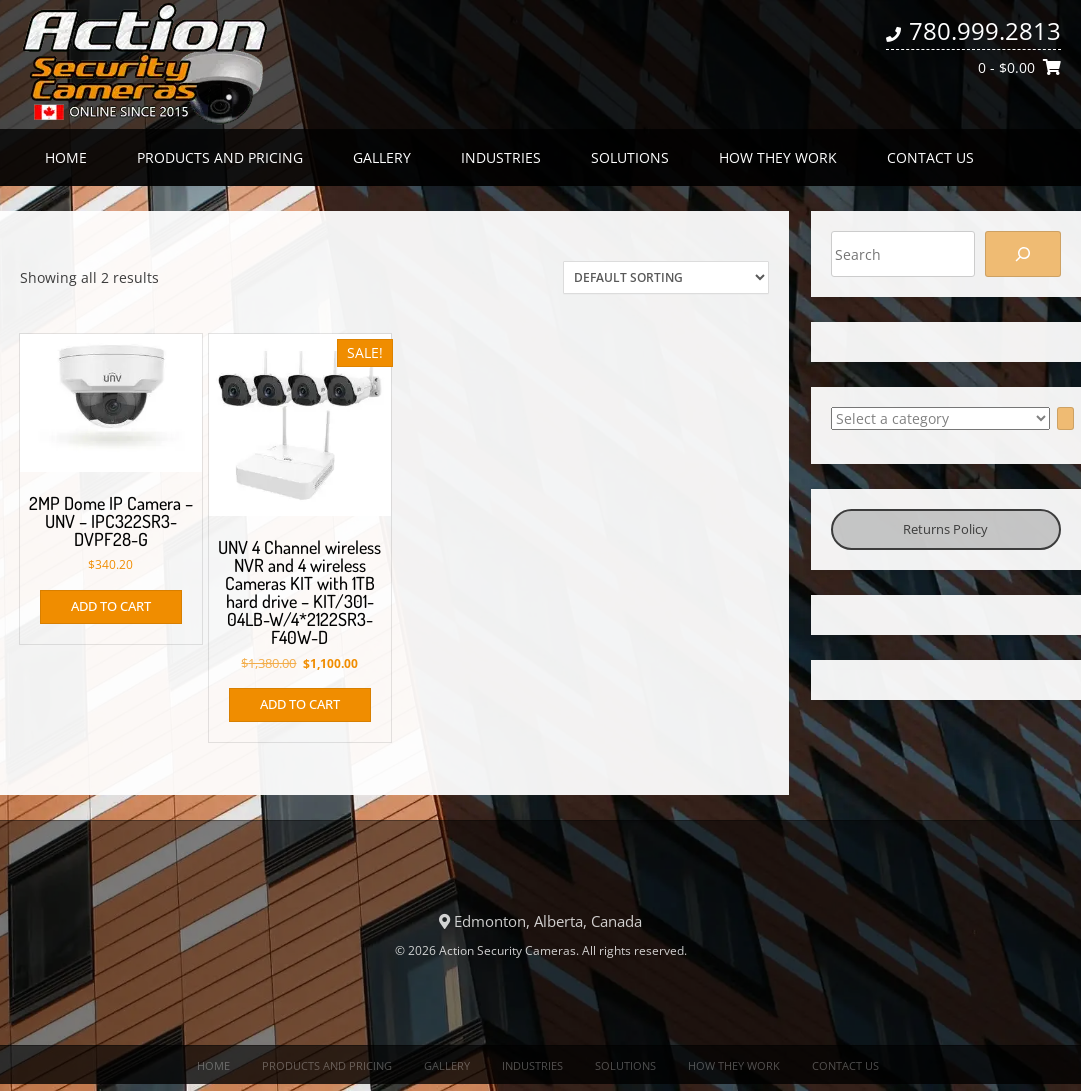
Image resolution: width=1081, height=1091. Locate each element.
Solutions (630, 157)
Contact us (930, 157)
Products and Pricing (220, 157)
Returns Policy (945, 529)
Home (66, 157)
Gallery (382, 157)
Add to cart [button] (111, 606)
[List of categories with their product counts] (940, 418)
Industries (501, 157)
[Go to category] (1065, 418)
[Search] (1023, 254)
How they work (778, 157)
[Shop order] (666, 277)
